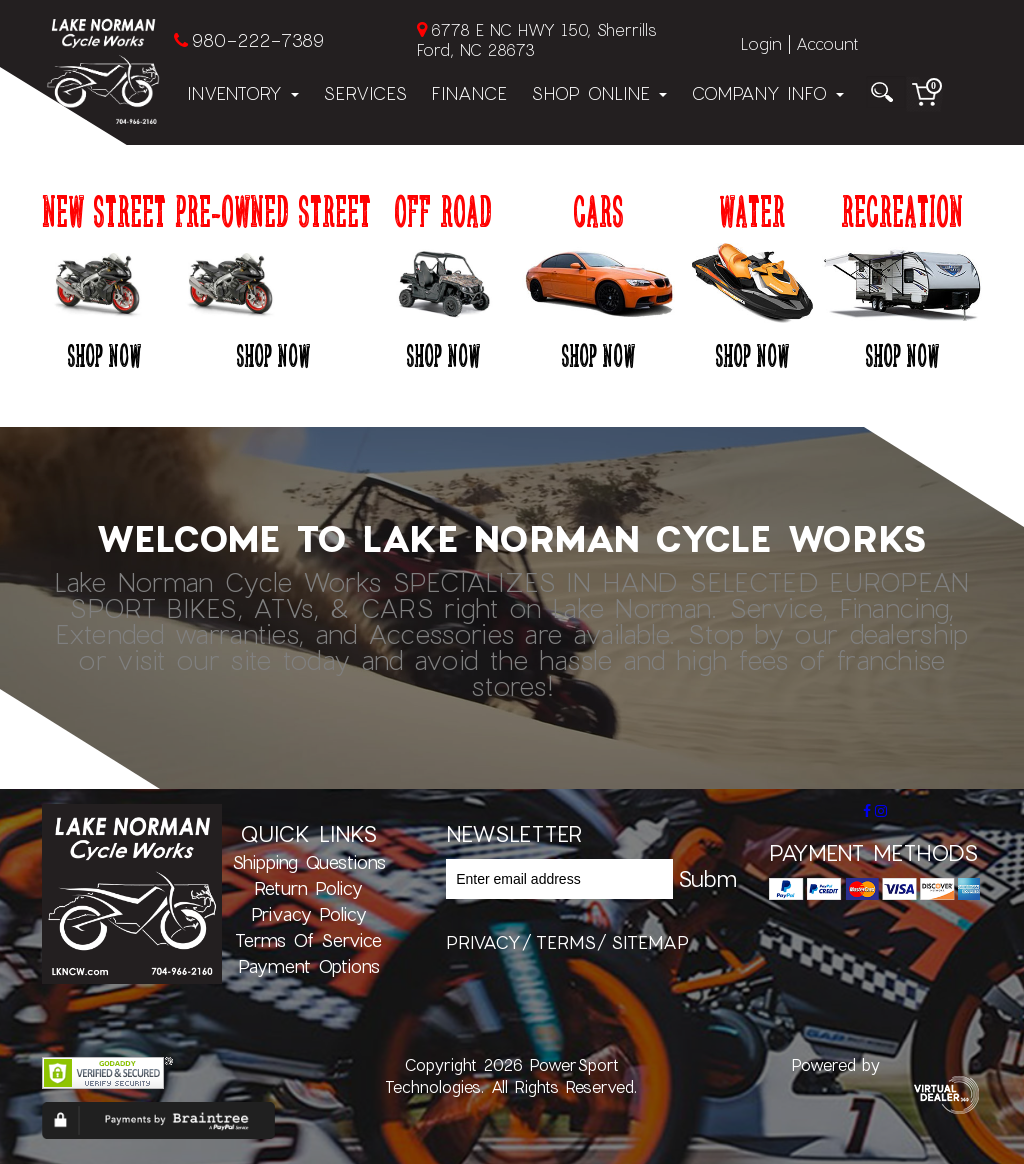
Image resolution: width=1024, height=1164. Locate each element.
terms (566, 942)
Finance (469, 93)
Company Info (767, 93)
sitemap (650, 942)
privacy (483, 942)
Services (365, 93)
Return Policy (308, 888)
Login (761, 43)
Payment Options (309, 966)
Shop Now (104, 355)
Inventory (243, 93)
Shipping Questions (309, 862)
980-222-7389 (257, 40)
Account (827, 43)
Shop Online (599, 93)
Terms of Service (308, 940)
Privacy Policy (309, 914)
